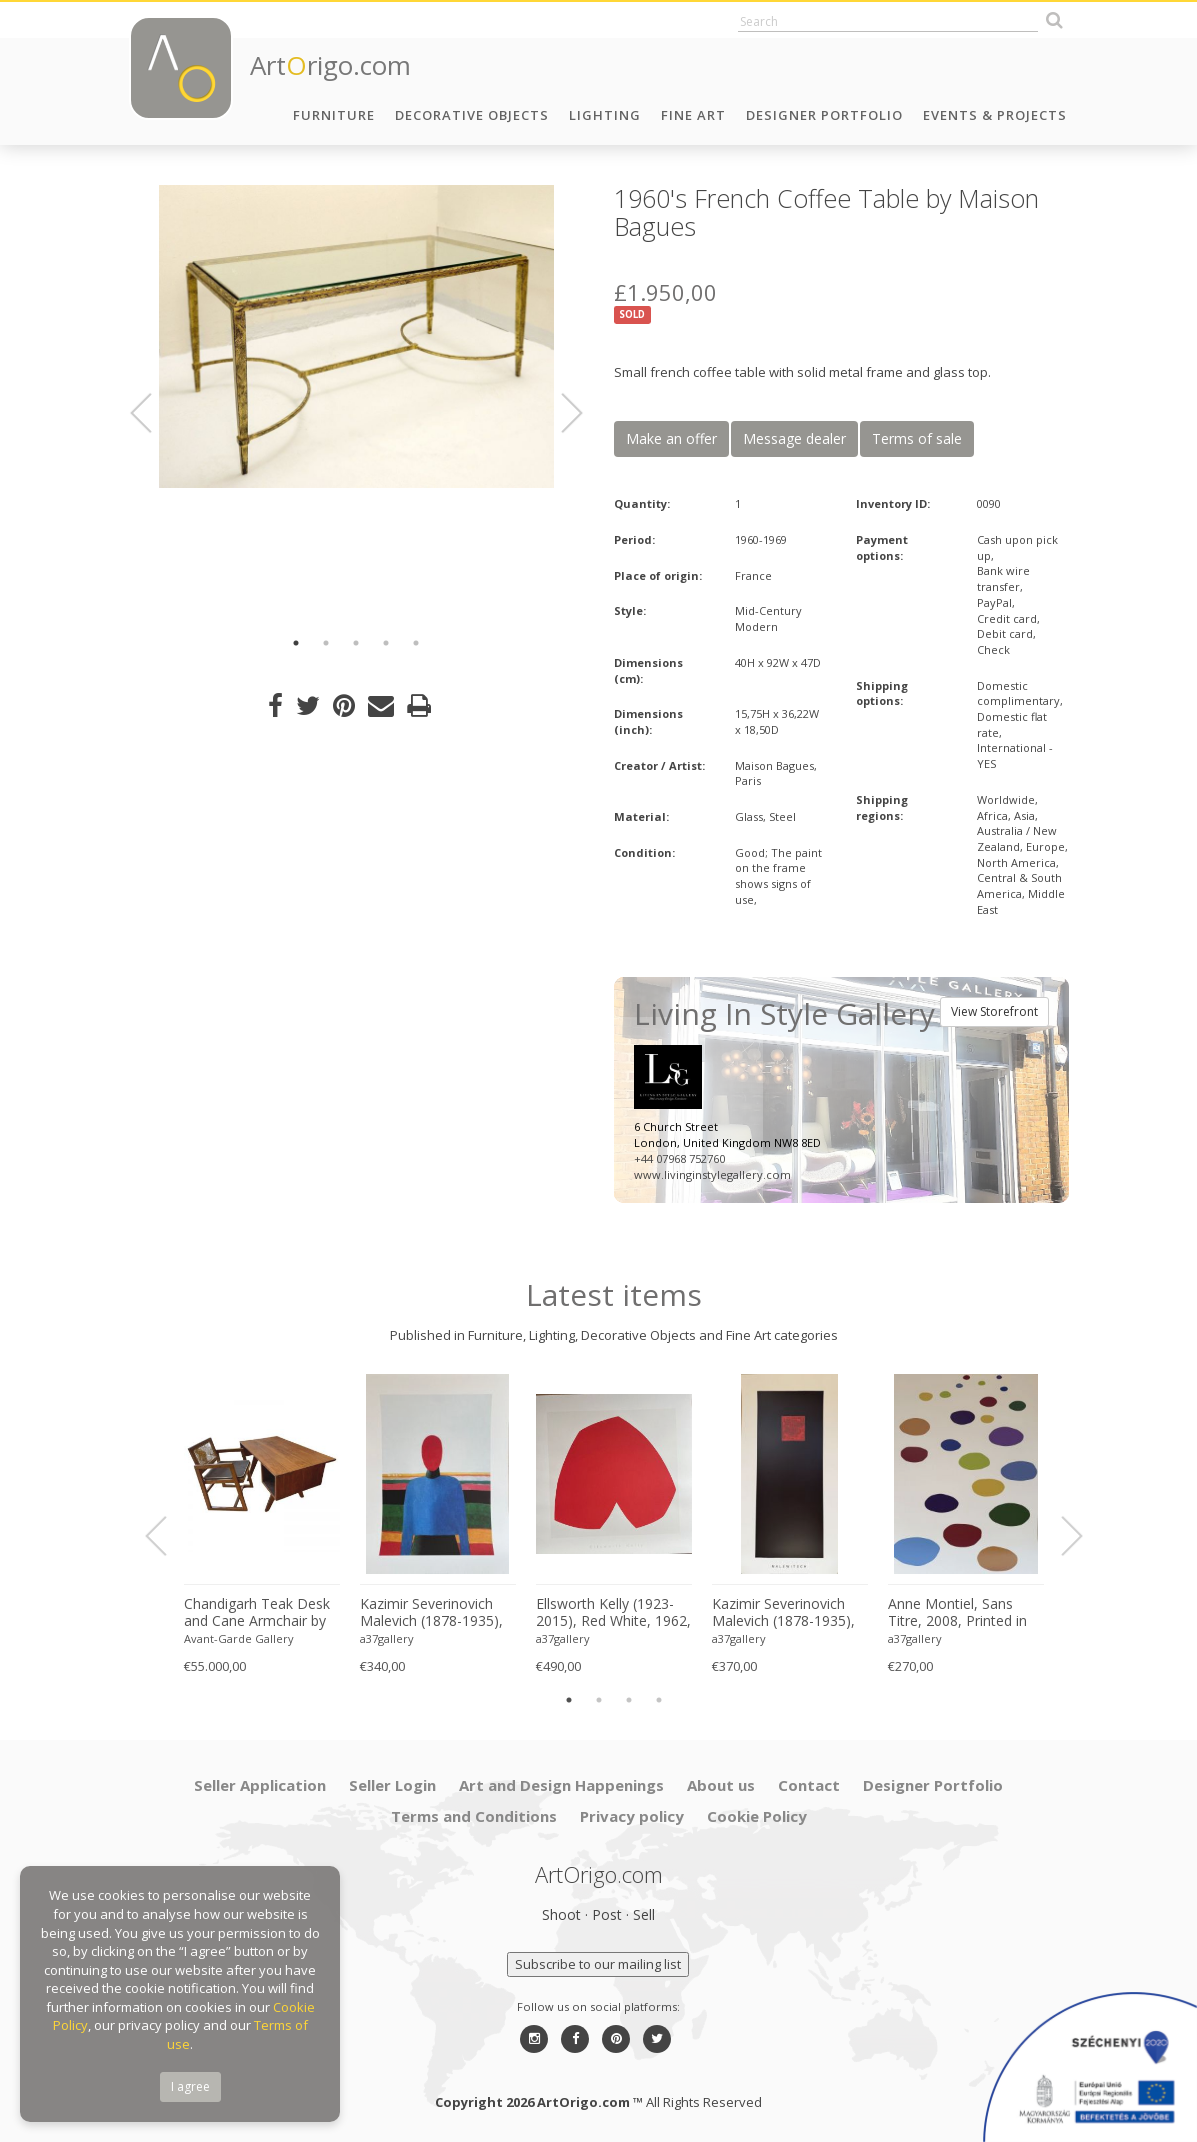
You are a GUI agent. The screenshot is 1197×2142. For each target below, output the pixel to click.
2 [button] (326, 643)
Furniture (334, 115)
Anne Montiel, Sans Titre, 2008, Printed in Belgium (957, 1613)
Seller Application (260, 1785)
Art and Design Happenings (561, 1785)
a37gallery (387, 1638)
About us (721, 1785)
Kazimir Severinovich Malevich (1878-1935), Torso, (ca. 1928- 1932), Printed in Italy (437, 1613)
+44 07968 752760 (679, 1158)
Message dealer (794, 438)
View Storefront (994, 1011)
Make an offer (671, 438)
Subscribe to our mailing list (598, 1964)
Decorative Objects (472, 115)
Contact (809, 1785)
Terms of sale (917, 438)
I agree (190, 2086)
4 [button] (386, 643)
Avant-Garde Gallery (239, 1638)
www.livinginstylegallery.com (712, 1174)
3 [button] (356, 643)
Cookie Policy (757, 1816)
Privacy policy (632, 1816)
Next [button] (560, 413)
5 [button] (416, 643)
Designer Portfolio (824, 115)
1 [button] (296, 643)
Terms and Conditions (474, 1816)
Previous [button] (153, 413)
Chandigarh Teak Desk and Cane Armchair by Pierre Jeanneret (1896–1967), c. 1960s (260, 1613)
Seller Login (392, 1785)
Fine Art (693, 115)
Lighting (605, 115)
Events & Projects (995, 115)
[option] (356, 336)
